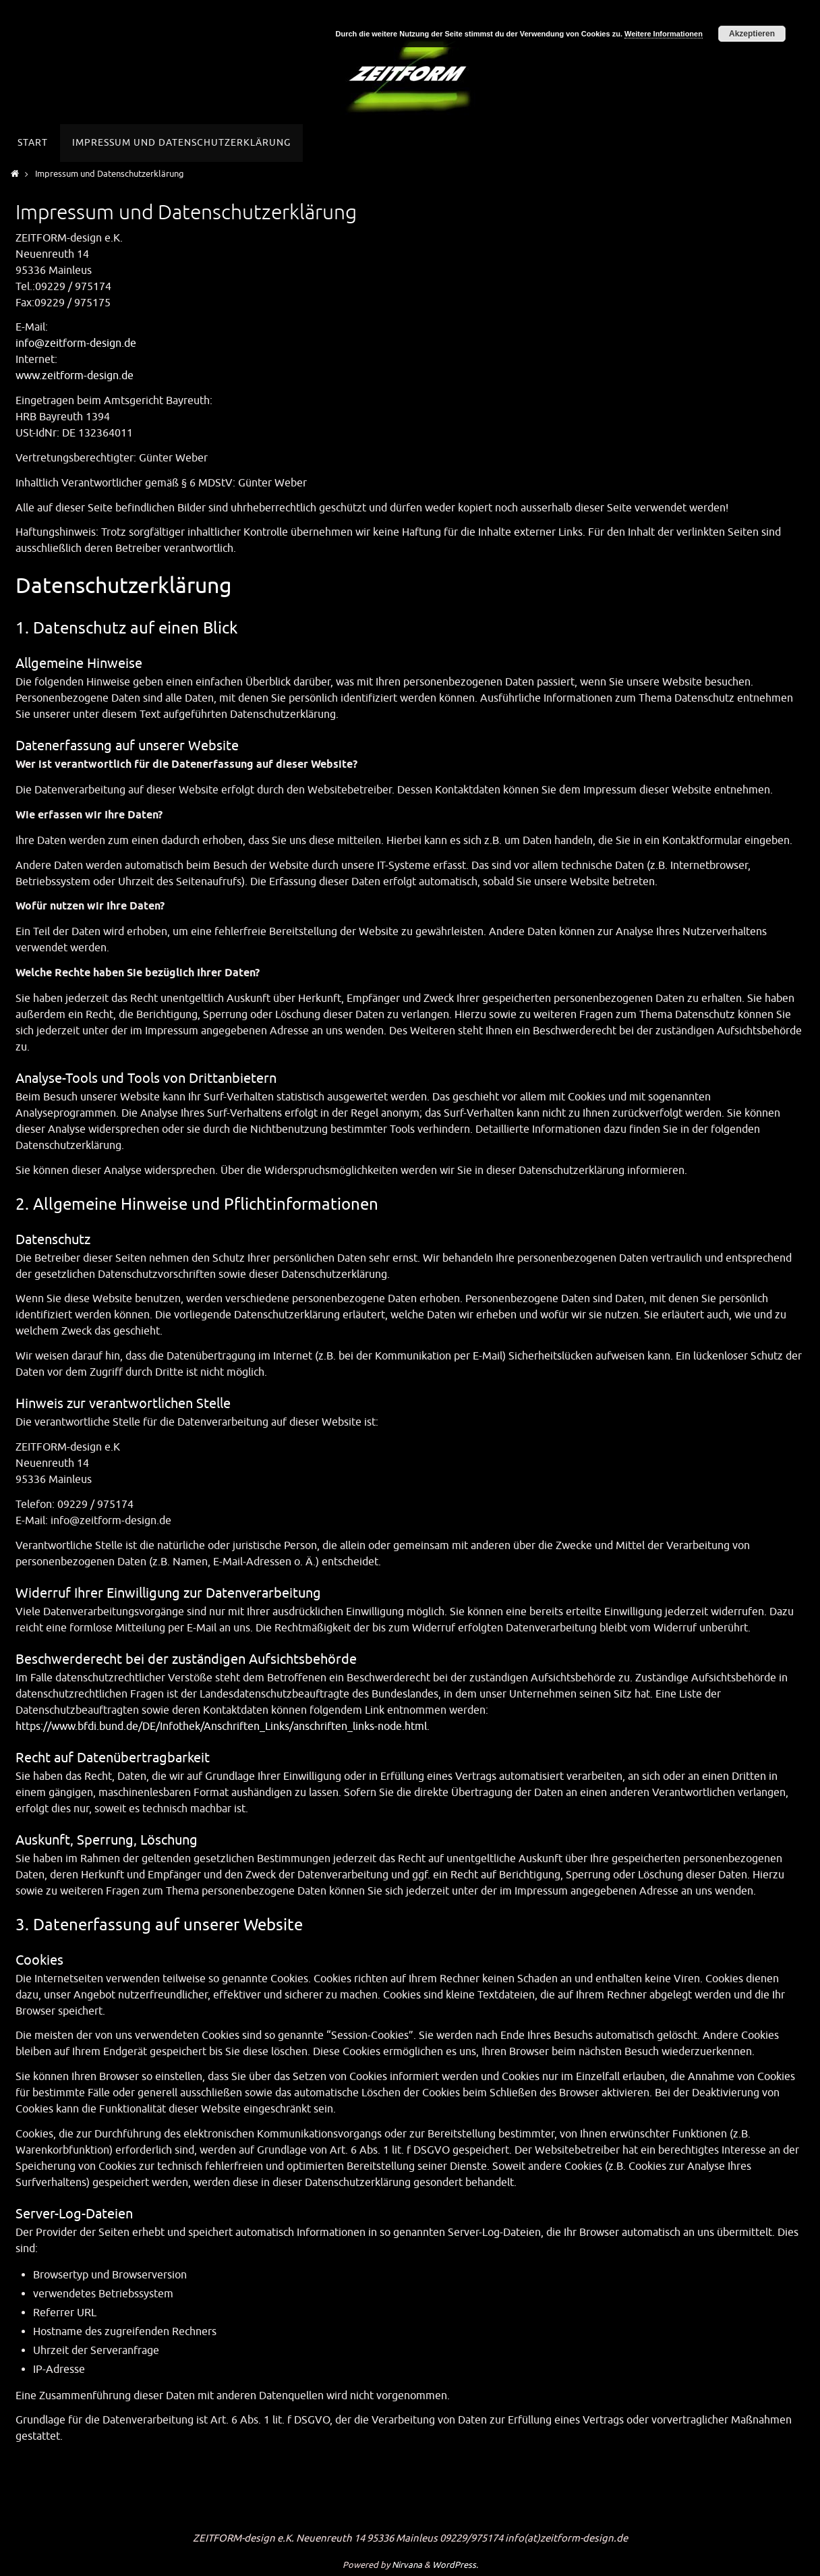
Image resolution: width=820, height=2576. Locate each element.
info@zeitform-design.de (76, 343)
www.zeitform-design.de (75, 376)
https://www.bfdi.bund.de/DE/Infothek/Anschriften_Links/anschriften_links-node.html (221, 1726)
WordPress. (455, 2565)
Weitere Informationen (663, 34)
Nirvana (407, 2565)
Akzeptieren (752, 33)
